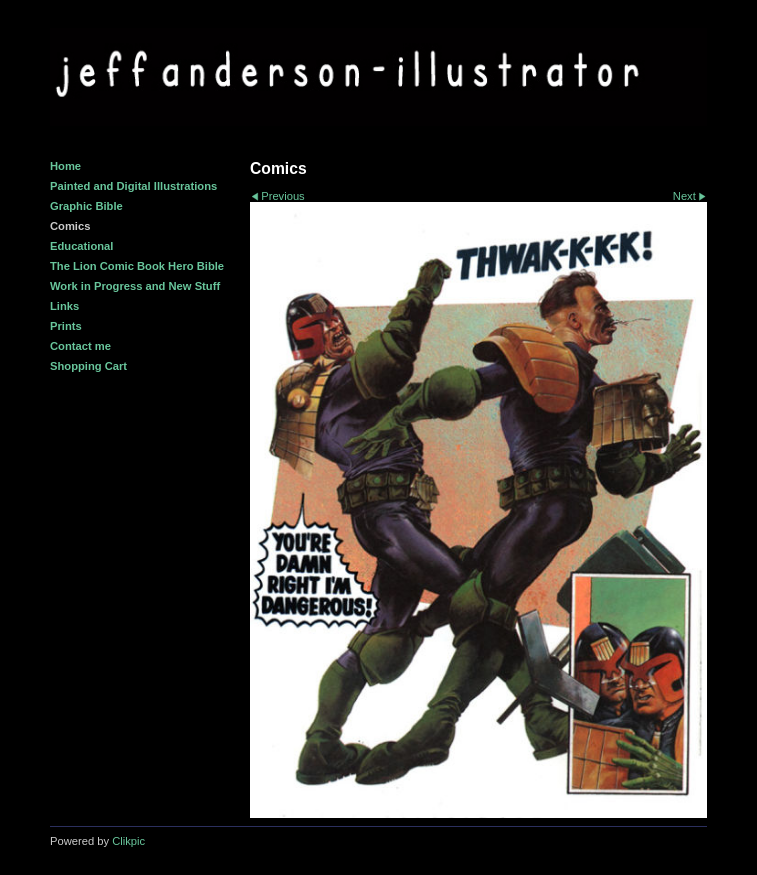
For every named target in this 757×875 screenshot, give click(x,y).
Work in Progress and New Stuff (135, 286)
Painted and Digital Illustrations (133, 186)
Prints (66, 326)
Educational (81, 246)
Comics (70, 226)
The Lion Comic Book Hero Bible (137, 266)
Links (64, 306)
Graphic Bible (86, 206)
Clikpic (128, 841)
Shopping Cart (88, 366)
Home (65, 166)
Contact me (80, 346)
